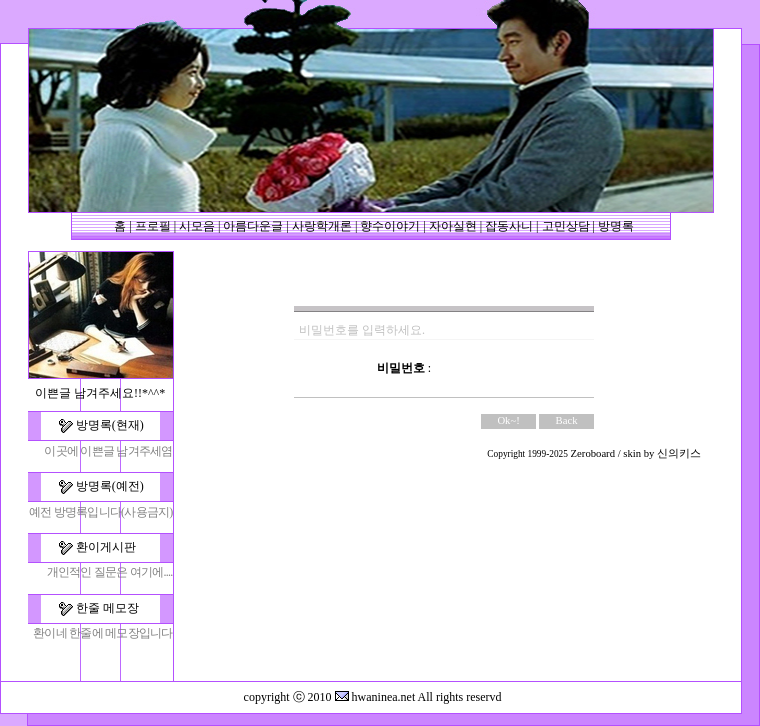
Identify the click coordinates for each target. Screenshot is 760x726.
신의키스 (679, 453)
